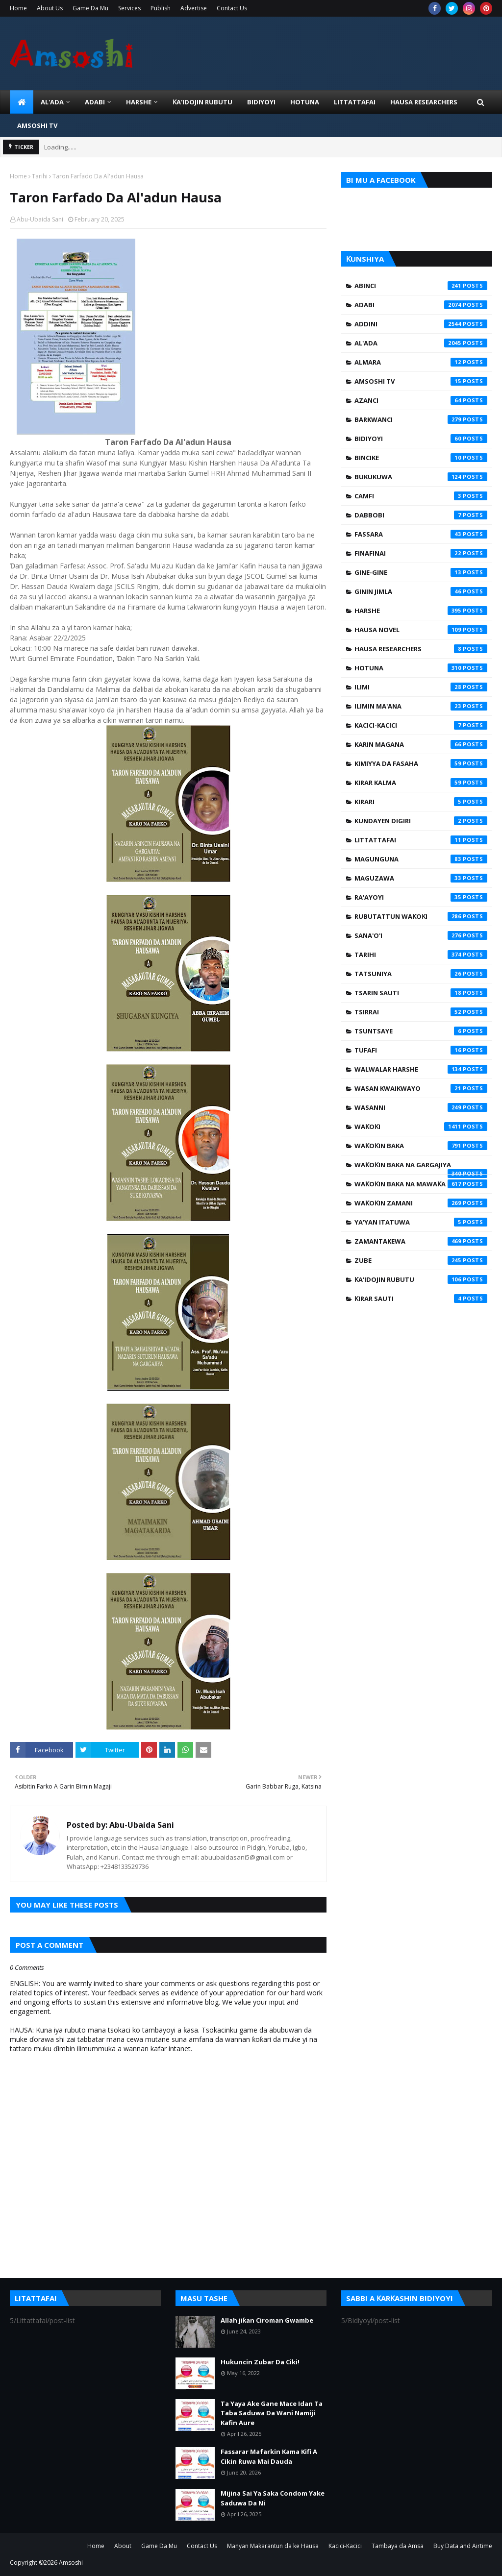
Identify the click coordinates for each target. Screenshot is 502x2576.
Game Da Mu (90, 8)
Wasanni (420, 1107)
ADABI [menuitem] (95, 102)
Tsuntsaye (420, 1031)
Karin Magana (420, 744)
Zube (420, 1260)
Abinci (420, 285)
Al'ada (420, 343)
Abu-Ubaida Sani (40, 219)
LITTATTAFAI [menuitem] (355, 102)
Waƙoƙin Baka (420, 1145)
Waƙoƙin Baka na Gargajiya (420, 1167)
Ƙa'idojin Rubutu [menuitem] (202, 102)
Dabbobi (420, 515)
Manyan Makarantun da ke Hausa (273, 2546)
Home (18, 8)
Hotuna (420, 667)
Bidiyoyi (420, 438)
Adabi (420, 304)
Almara (420, 362)
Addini (420, 323)
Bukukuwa (420, 476)
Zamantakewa (420, 1241)
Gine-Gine (420, 572)
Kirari (420, 801)
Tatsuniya (420, 973)
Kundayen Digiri (420, 820)
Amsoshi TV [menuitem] (37, 125)
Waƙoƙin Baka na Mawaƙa (420, 1183)
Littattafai (420, 839)
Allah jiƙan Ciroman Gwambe (267, 2320)
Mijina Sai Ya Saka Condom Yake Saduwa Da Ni (273, 2498)
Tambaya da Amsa (398, 2546)
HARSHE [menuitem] (138, 102)
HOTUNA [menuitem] (304, 102)
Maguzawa (420, 878)
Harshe (420, 610)
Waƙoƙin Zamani (420, 1203)
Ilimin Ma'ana (420, 706)
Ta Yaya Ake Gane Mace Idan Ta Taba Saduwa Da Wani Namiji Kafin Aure (272, 2413)
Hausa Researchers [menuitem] (423, 102)
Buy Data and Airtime (462, 2546)
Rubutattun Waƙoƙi (420, 916)
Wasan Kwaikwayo (420, 1088)
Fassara (420, 534)
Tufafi (420, 1050)
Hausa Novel (420, 629)
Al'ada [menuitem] (52, 102)
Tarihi (40, 176)
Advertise (193, 8)
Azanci (420, 400)
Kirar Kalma (420, 782)
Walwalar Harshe (420, 1069)
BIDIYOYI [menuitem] (261, 102)
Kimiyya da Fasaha (420, 763)
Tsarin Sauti (420, 992)
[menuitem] (21, 102)
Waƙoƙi (420, 1126)
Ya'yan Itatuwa (420, 1222)
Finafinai (420, 553)
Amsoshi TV (420, 381)
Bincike (420, 457)
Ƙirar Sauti (420, 1298)
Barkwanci (420, 419)
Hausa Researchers (420, 648)
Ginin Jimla (420, 591)
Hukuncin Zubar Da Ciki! (260, 2361)
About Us (50, 8)
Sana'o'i (420, 935)
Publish (161, 8)
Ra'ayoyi (420, 897)
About (122, 2546)
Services (129, 8)
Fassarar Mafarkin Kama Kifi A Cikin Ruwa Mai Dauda (269, 2456)
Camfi (420, 495)
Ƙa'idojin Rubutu (420, 1279)
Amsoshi (71, 2562)
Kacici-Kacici (420, 725)
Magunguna (420, 859)
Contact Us (232, 8)
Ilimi (420, 687)
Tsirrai (420, 1011)
